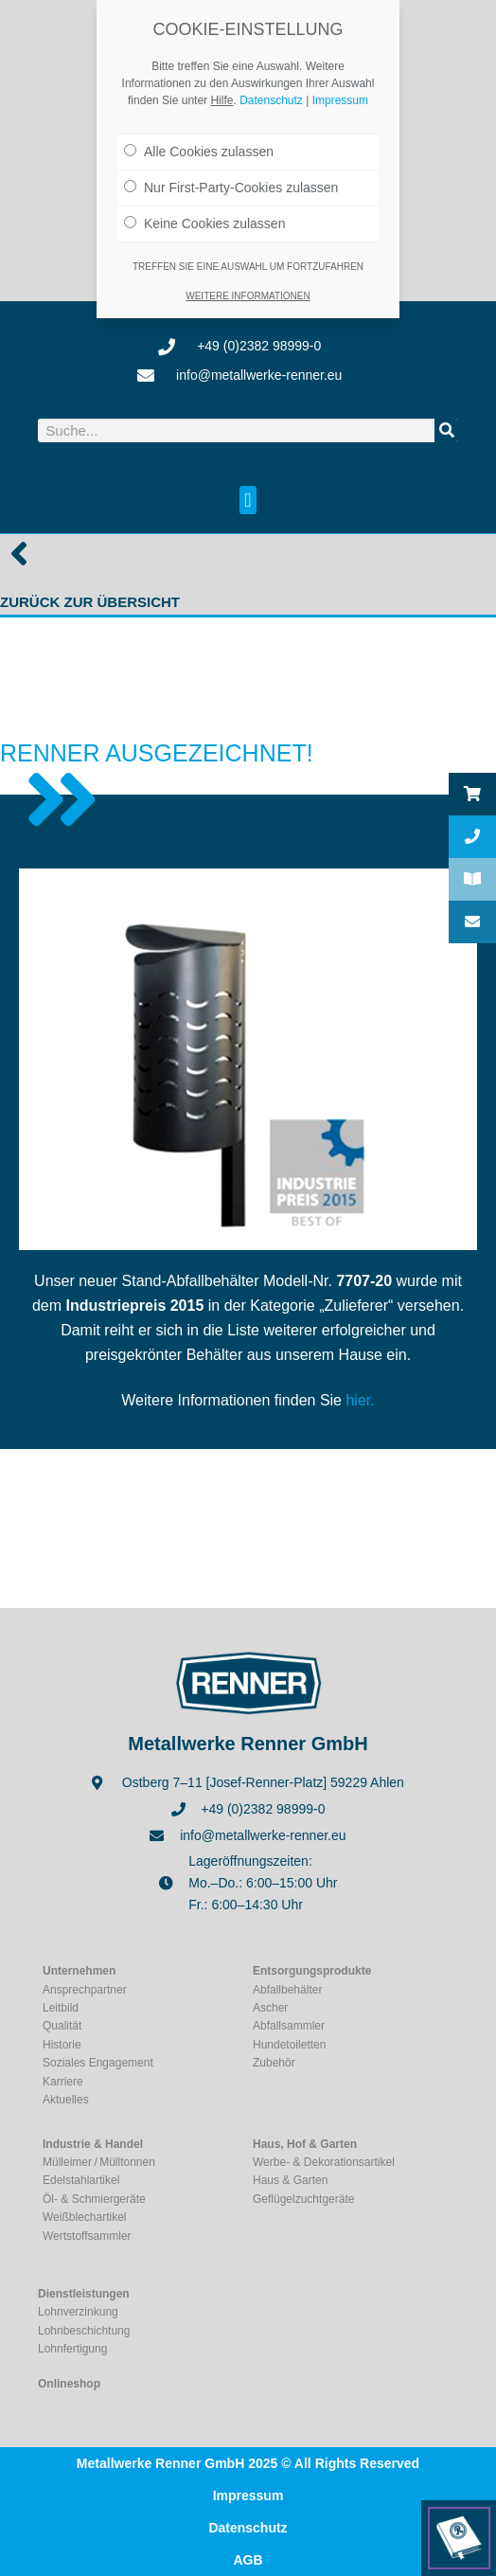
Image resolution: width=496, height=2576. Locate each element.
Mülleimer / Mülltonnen (99, 2162)
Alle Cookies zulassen (199, 147)
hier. (359, 1400)
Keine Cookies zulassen (204, 219)
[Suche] (446, 430)
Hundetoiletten (289, 2044)
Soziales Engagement (98, 2062)
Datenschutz (247, 2527)
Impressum (248, 2495)
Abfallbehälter (287, 1989)
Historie (62, 2044)
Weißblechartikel (84, 2217)
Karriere (63, 2081)
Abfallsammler (289, 2025)
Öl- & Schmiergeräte (94, 2199)
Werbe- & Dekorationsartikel (324, 2162)
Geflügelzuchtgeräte (303, 2199)
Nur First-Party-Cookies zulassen (231, 183)
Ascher (270, 2007)
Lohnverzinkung (78, 2311)
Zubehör (274, 2062)
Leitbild (61, 2007)
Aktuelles (66, 2099)
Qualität (62, 2025)
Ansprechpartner (85, 1989)
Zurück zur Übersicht (90, 602)
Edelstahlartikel (81, 2180)
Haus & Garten (290, 2180)
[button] (247, 500)
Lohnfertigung (72, 2348)
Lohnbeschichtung (84, 2330)
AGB (247, 2559)
